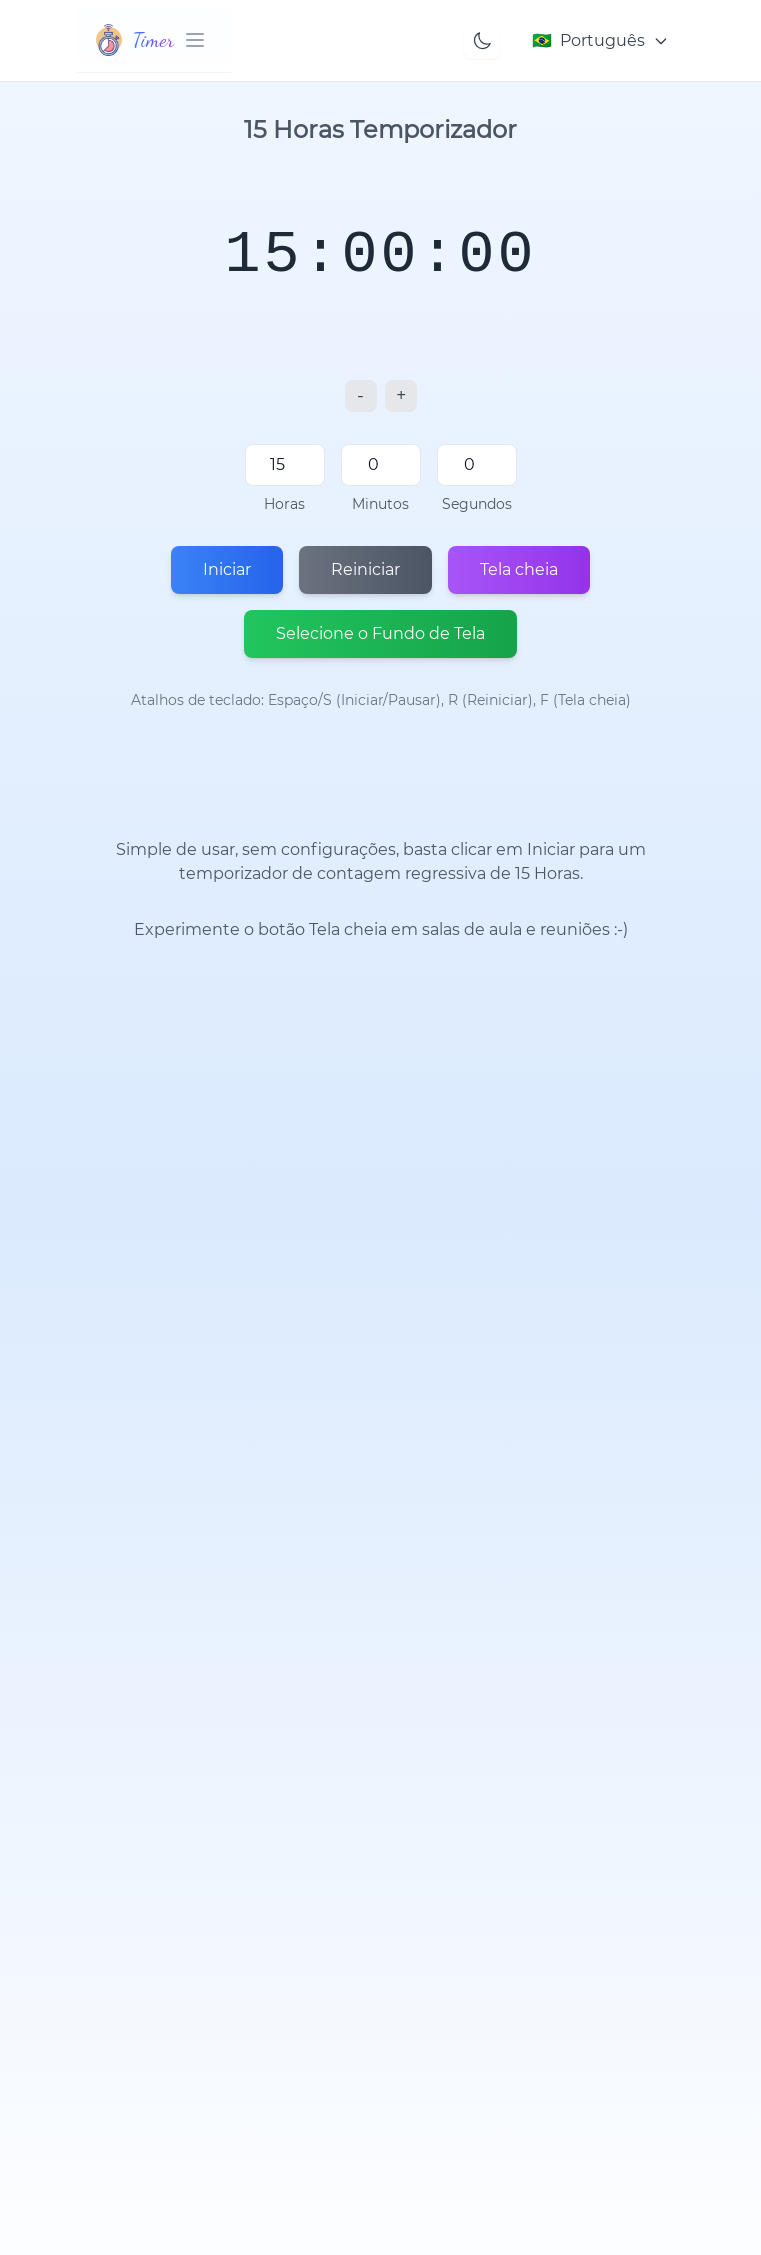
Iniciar (227, 569)
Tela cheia (519, 569)
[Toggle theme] (482, 41)
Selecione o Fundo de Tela (380, 633)
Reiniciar (365, 569)
